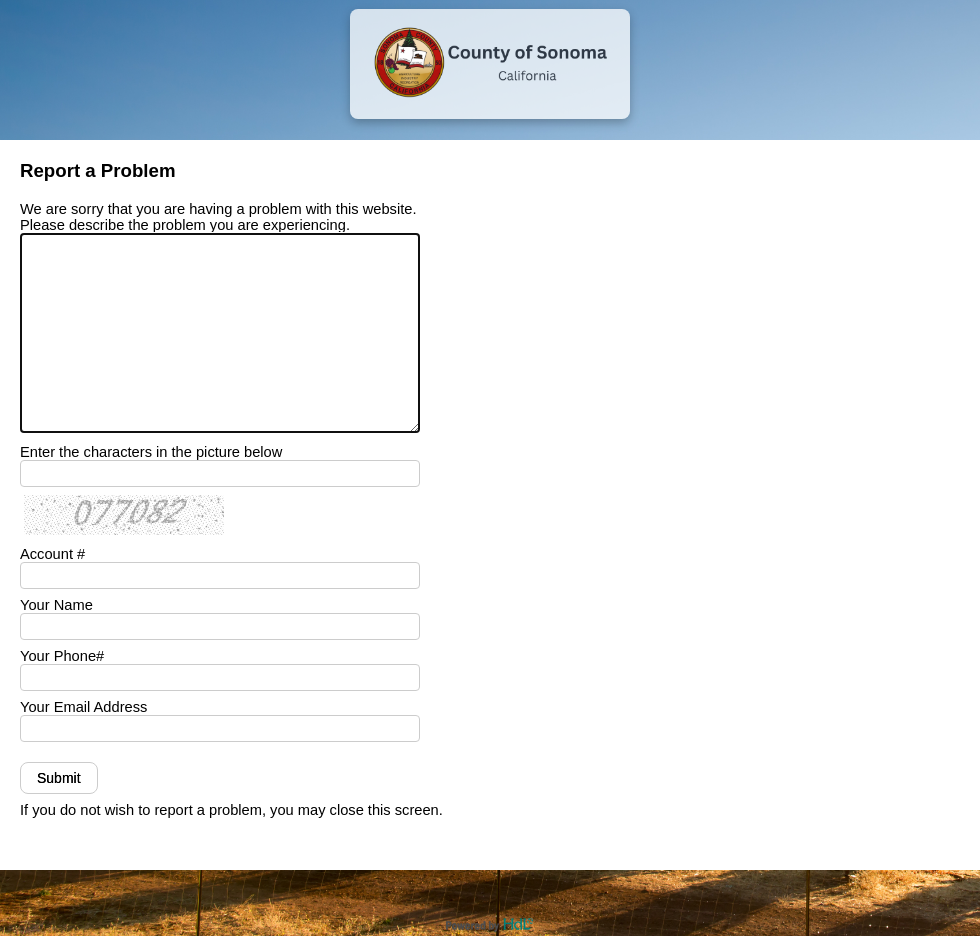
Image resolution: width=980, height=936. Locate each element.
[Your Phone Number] (220, 677)
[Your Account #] (220, 575)
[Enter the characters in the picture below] (220, 473)
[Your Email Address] (220, 728)
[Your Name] (220, 626)
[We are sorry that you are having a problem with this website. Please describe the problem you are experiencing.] (220, 333)
